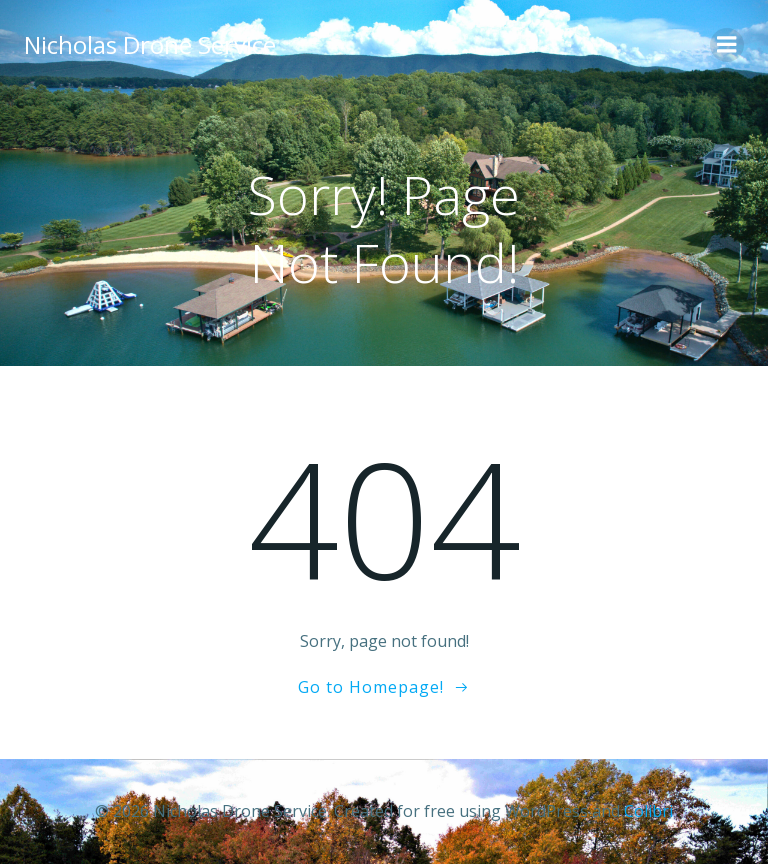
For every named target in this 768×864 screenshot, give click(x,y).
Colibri (648, 811)
